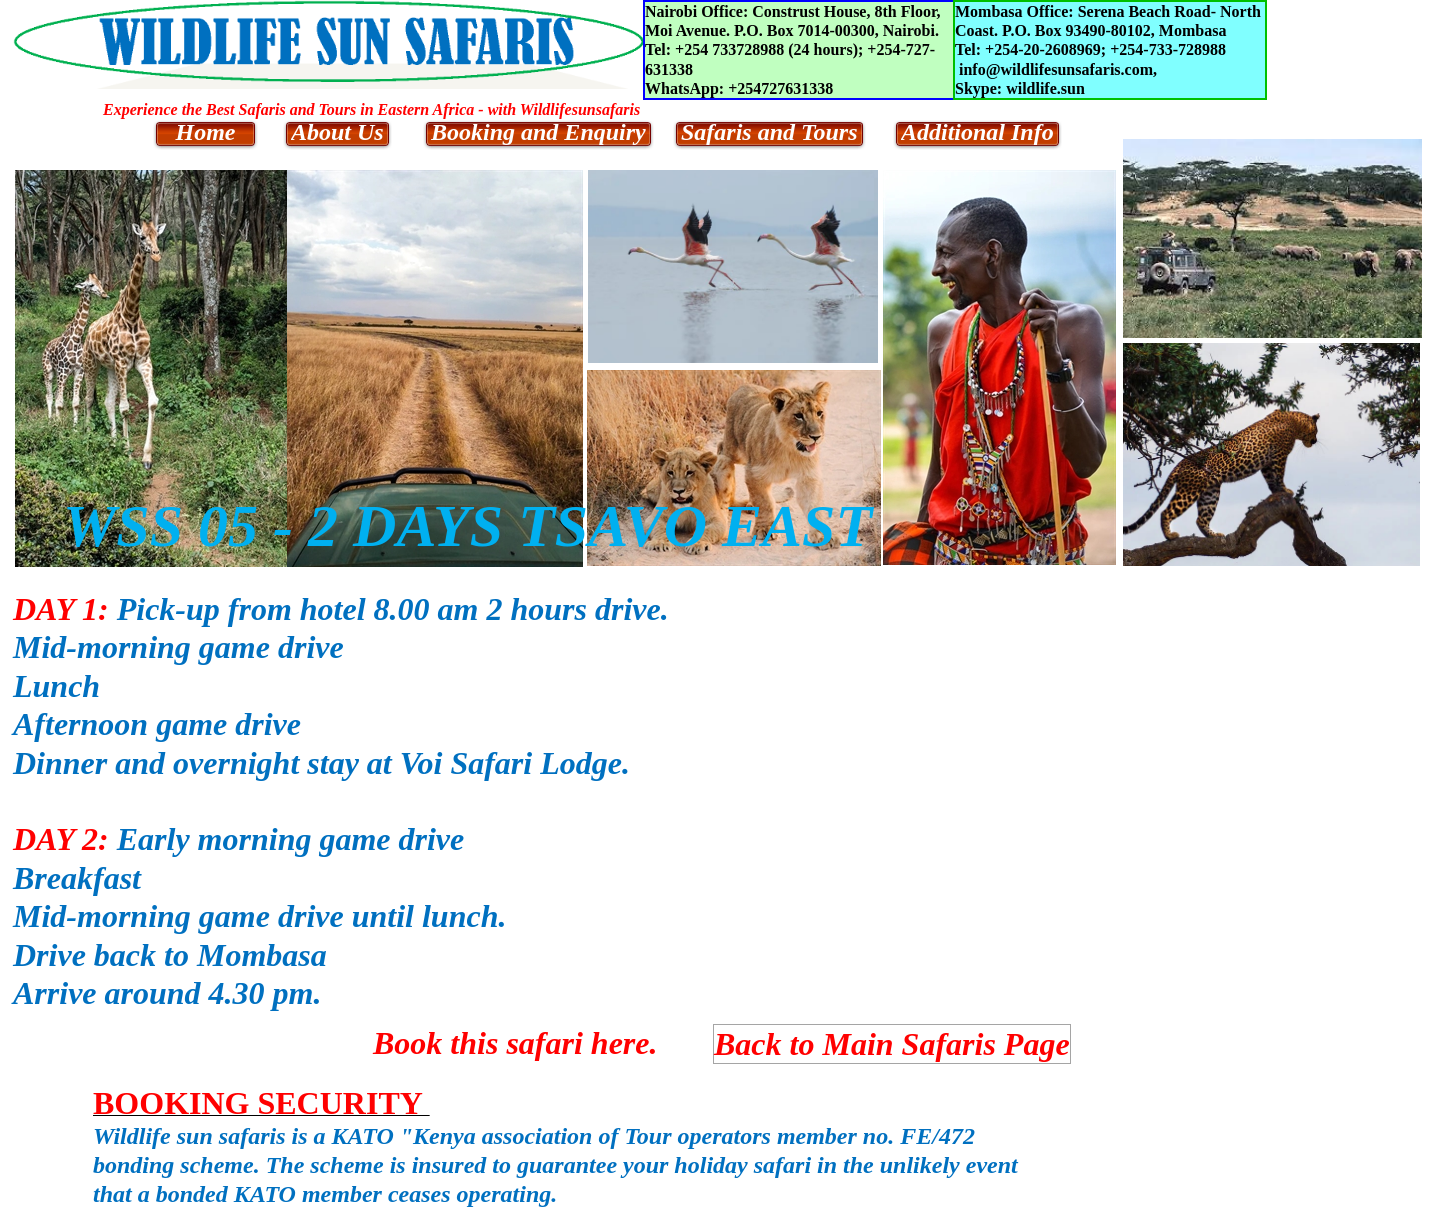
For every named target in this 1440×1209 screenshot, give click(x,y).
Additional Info (977, 132)
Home (206, 132)
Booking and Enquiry (538, 132)
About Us (337, 132)
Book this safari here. (515, 1043)
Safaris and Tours (769, 132)
